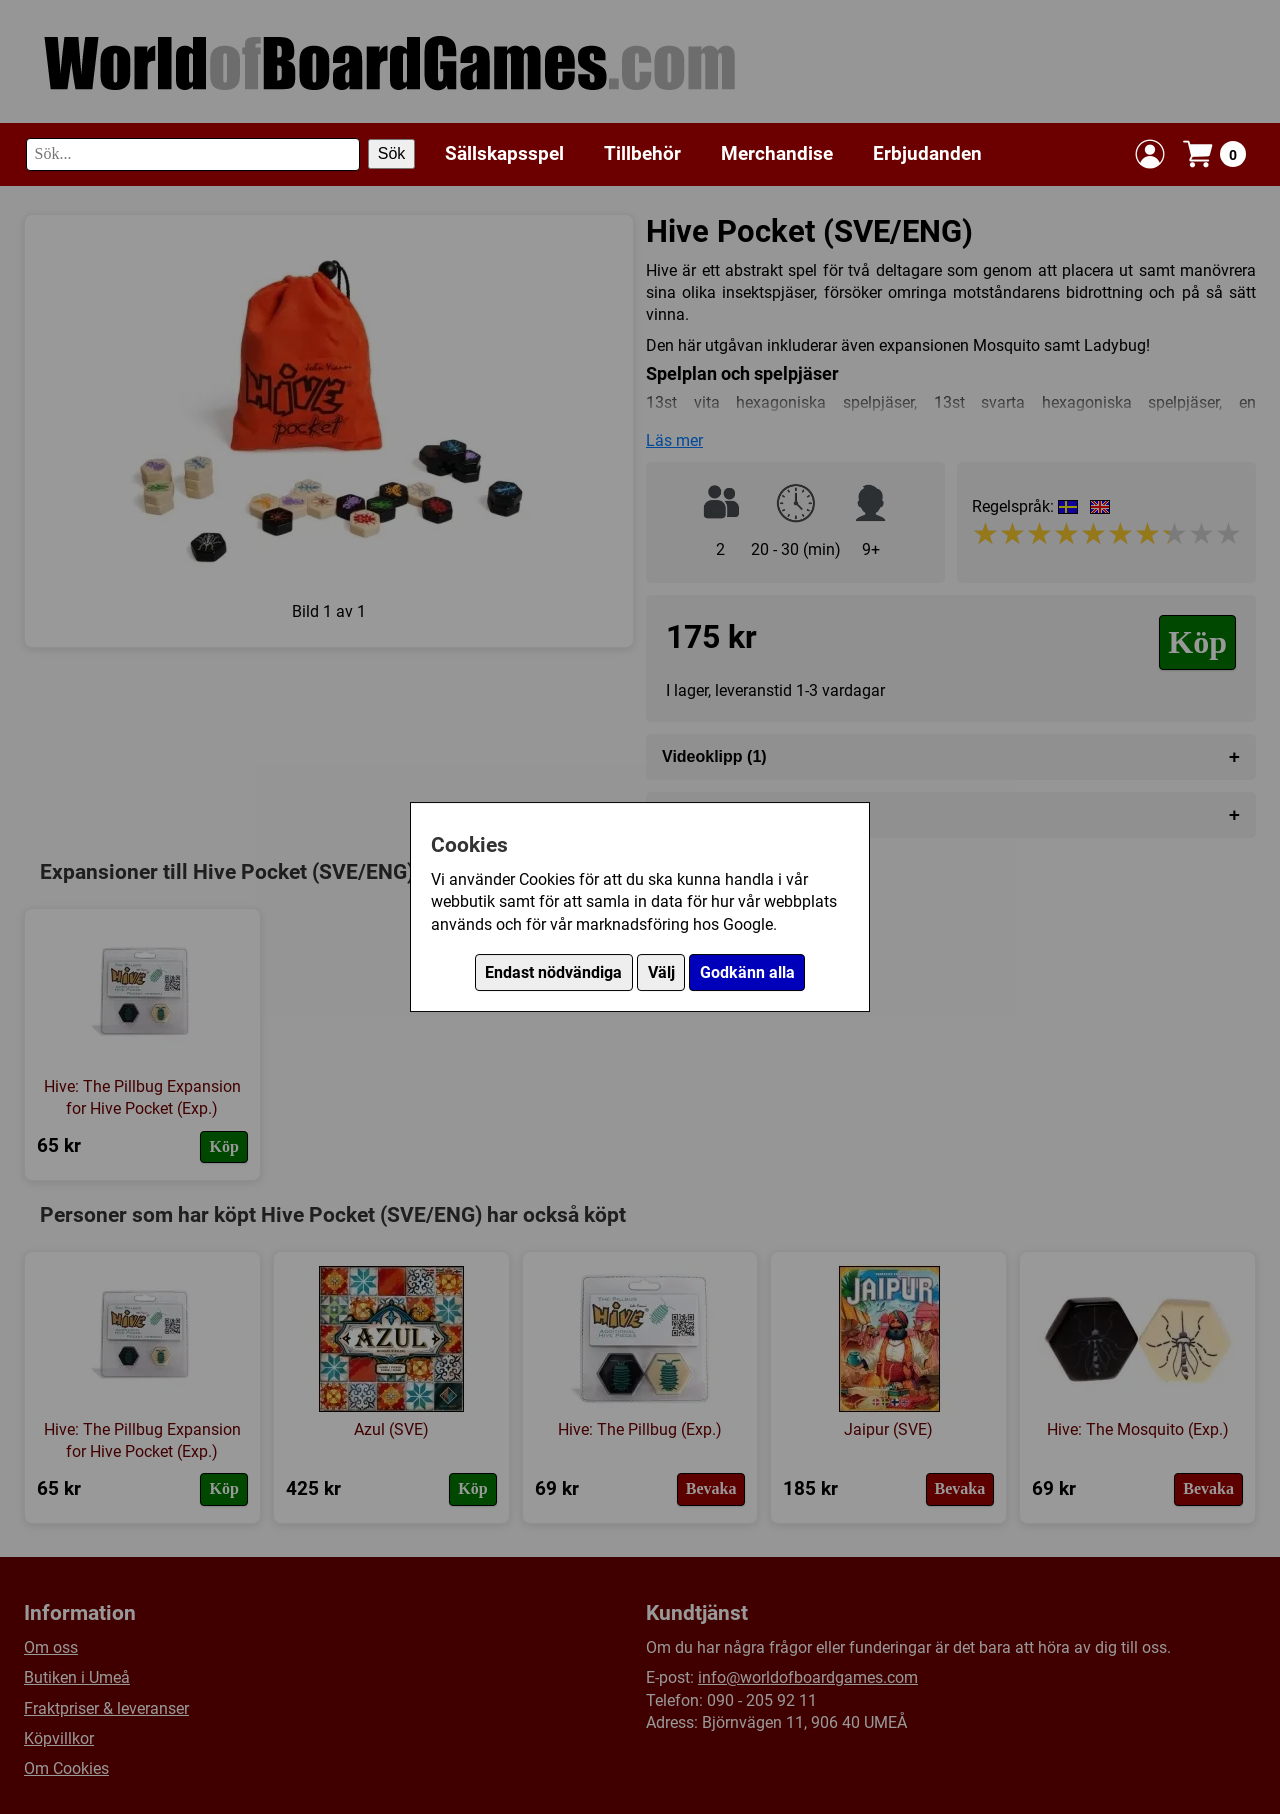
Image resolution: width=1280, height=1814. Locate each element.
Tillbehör (642, 153)
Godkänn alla (747, 972)
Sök (392, 153)
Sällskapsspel (504, 153)
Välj (661, 972)
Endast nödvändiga (553, 972)
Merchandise (777, 153)
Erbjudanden (927, 153)
